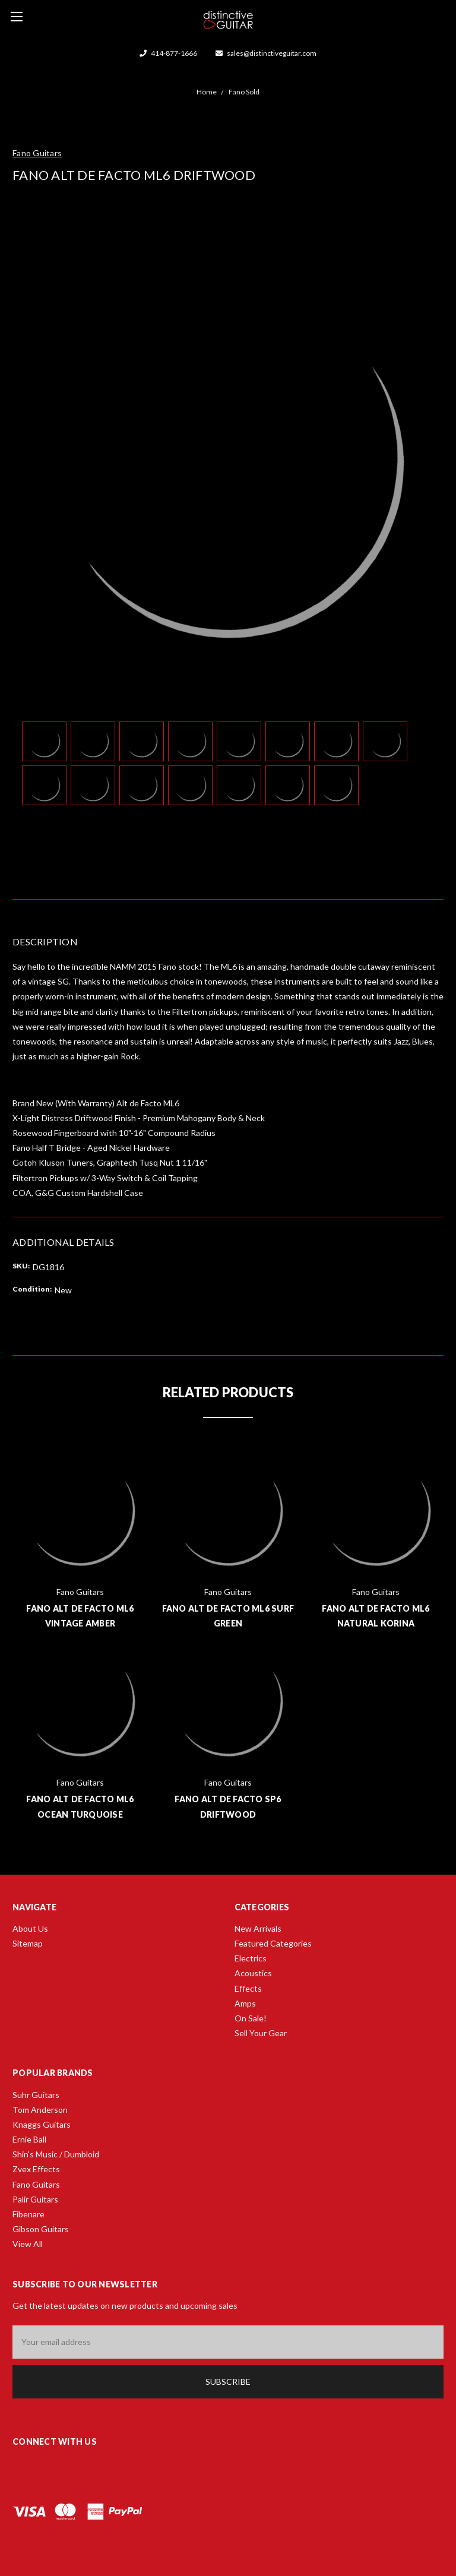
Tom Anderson (40, 2110)
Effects (248, 1988)
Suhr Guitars (35, 2095)
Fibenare (28, 2214)
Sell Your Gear (261, 2033)
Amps (245, 2003)
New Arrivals (258, 1928)
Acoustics (253, 1973)
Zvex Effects (36, 2169)
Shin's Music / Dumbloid (55, 2154)
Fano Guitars (36, 2184)
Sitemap (27, 1943)
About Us (30, 1928)
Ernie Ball (29, 2139)
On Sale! (251, 2018)
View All (27, 2244)
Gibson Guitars (40, 2229)
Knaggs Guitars (41, 2124)
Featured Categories (273, 1943)
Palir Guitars (35, 2199)
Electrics (251, 1958)
